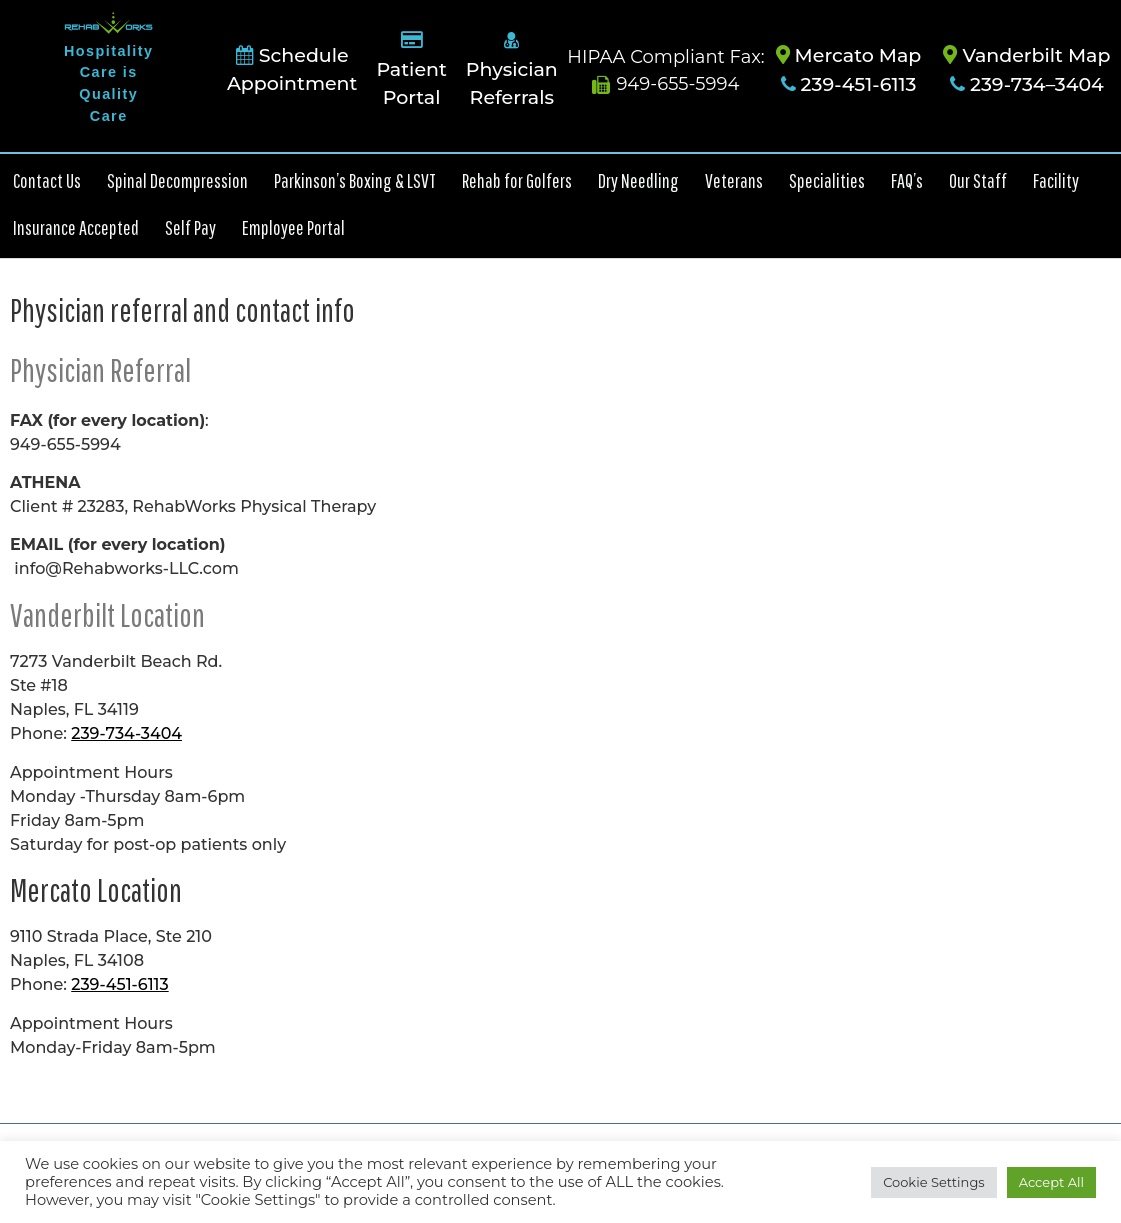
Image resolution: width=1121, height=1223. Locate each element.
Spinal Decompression (177, 180)
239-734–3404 (1027, 84)
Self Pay (190, 227)
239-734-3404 (126, 733)
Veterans (734, 180)
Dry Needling (638, 180)
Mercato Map (849, 55)
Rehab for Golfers (517, 180)
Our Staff (978, 180)
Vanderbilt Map (1026, 55)
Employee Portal (293, 227)
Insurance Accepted (76, 227)
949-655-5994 (665, 84)
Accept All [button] (1051, 1182)
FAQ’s (907, 180)
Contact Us (47, 180)
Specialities (827, 180)
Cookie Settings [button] (934, 1182)
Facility (1056, 180)
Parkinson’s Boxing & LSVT (355, 180)
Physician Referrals (512, 70)
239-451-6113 (849, 84)
